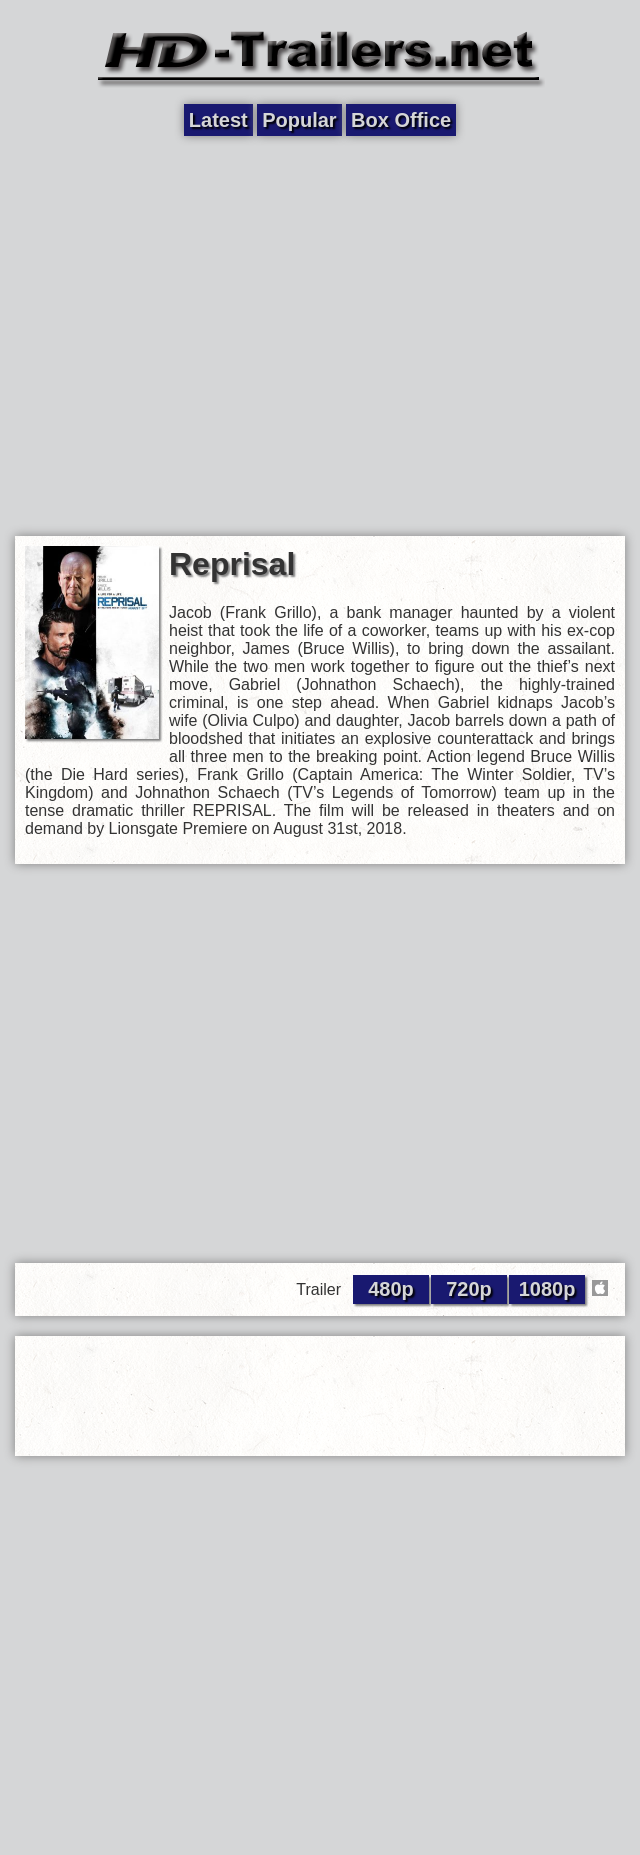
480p (391, 1289)
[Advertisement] (187, 334)
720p (469, 1289)
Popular (299, 120)
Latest (218, 120)
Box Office (401, 120)
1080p (547, 1289)
